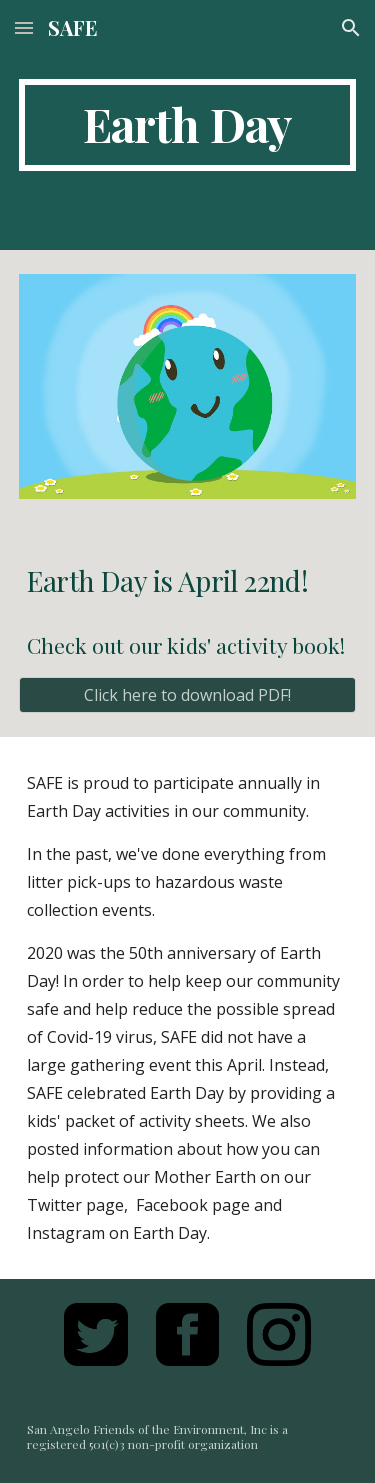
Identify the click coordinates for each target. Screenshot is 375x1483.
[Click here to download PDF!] (188, 695)
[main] (188, 125)
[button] (24, 27)
